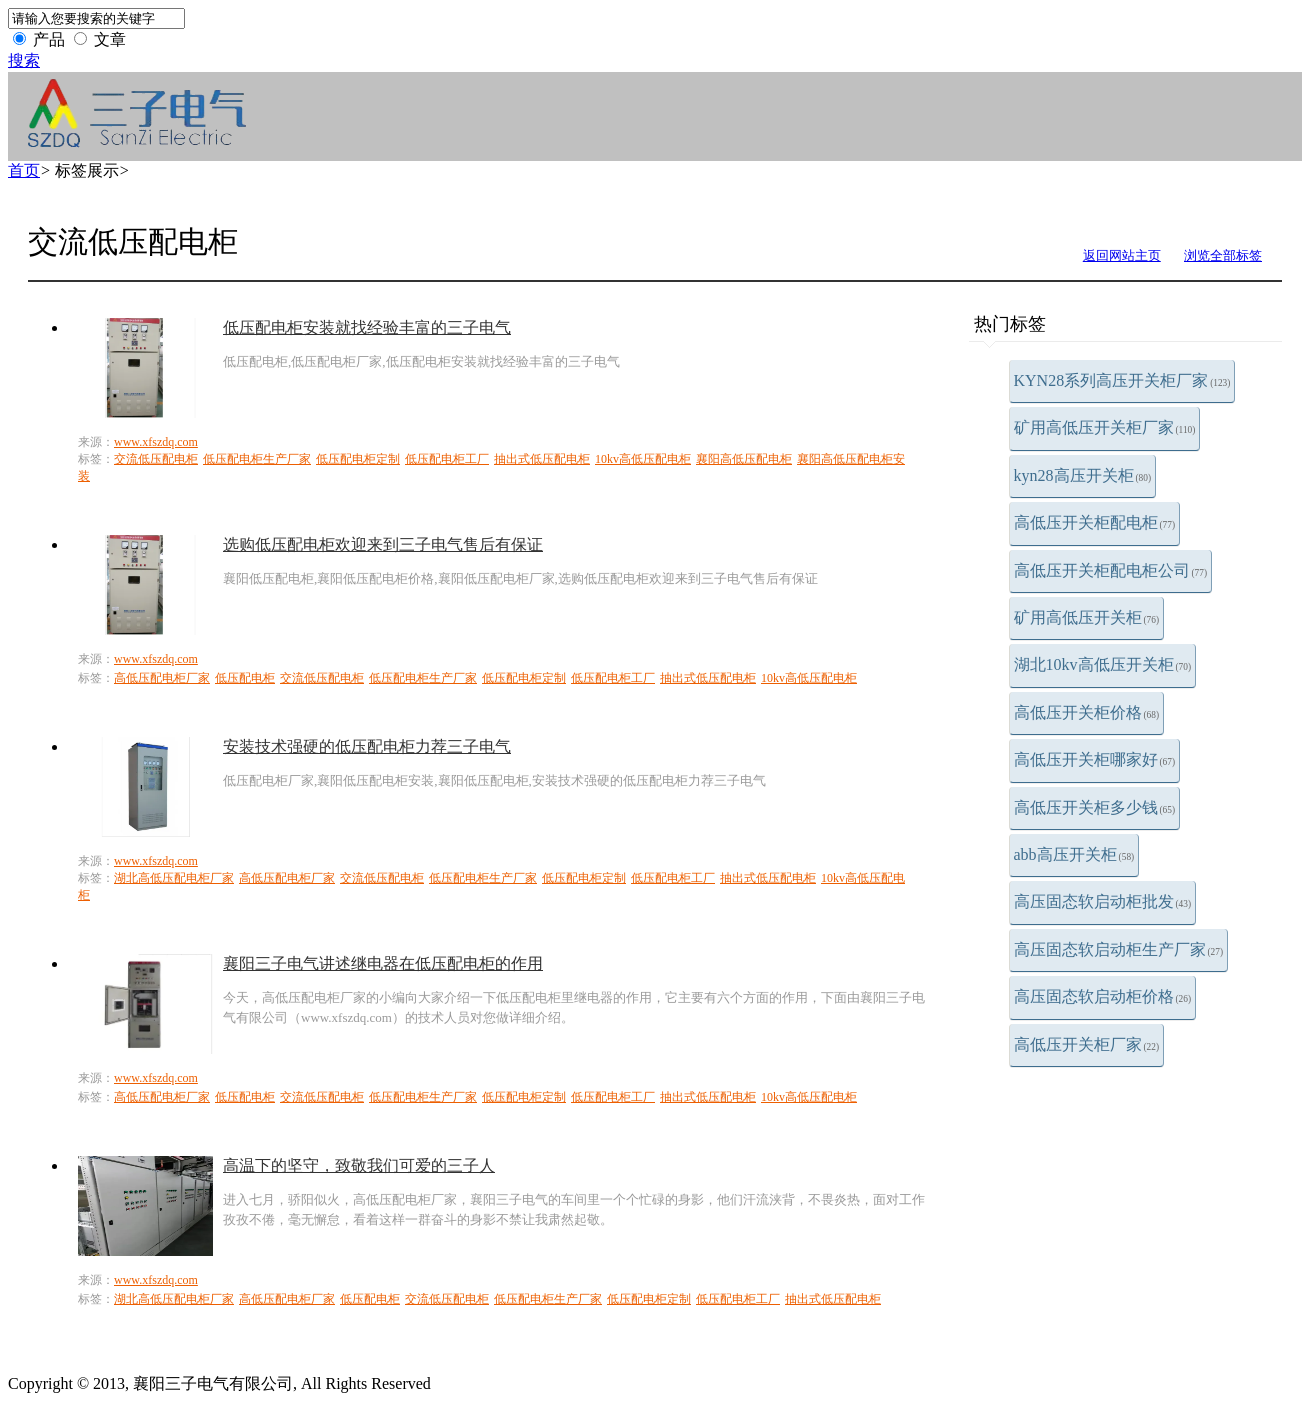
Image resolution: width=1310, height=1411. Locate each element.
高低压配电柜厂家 (162, 678)
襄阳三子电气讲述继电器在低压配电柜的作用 (383, 963)
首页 (24, 170)
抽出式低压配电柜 (542, 459)
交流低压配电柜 (156, 459)
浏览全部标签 (1223, 255)
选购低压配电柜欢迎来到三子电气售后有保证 (383, 544)
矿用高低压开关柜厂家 (1105, 427)
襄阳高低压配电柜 (744, 459)
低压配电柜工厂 (447, 459)
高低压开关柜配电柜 (1095, 522)
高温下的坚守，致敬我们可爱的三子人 (359, 1165)
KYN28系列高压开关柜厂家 (1122, 380)
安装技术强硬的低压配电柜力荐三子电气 (367, 746)
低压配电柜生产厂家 (257, 459)
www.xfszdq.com (156, 442)
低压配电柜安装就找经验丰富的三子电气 (367, 327)
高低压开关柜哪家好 (1095, 759)
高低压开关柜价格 (1087, 712)
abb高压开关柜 (1074, 854)
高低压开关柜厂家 (1087, 1044)
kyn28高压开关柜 (1083, 475)
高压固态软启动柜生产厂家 (1119, 949)
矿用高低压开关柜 (1087, 617)
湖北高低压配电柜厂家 (174, 878)
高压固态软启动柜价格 (1103, 996)
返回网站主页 (1122, 255)
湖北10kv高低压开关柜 (1103, 664)
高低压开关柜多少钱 (1095, 807)
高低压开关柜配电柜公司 (1111, 570)
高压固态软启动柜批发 (1103, 901)
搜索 (24, 60)
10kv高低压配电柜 (643, 459)
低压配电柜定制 (358, 459)
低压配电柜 (245, 678)
